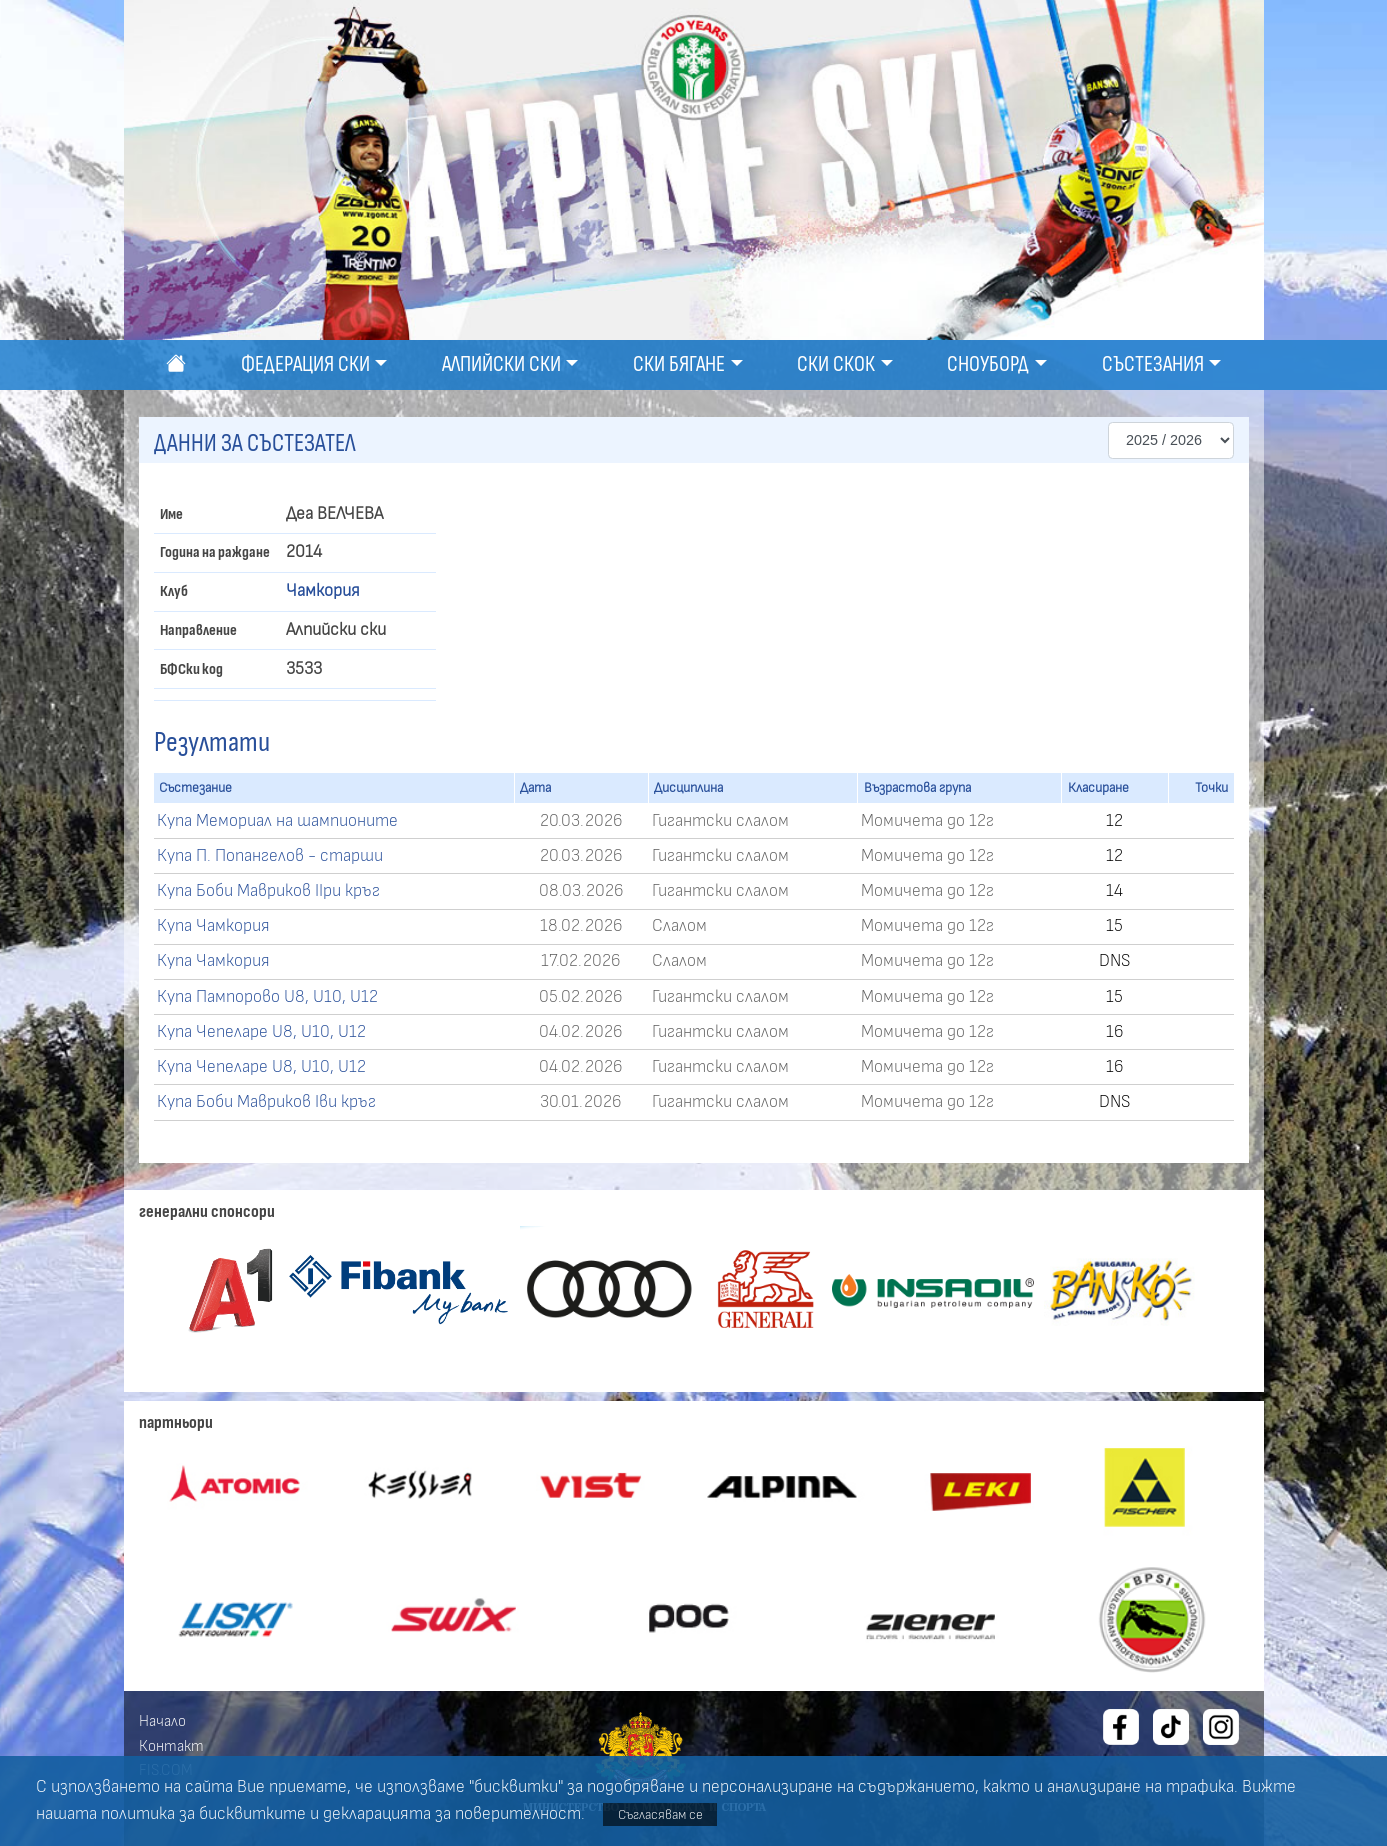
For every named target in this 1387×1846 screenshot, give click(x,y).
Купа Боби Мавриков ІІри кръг (268, 891)
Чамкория (323, 591)
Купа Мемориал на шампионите (277, 821)
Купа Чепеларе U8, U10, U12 (261, 1032)
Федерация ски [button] (305, 364)
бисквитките (252, 1814)
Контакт (171, 1746)
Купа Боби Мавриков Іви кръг (266, 1102)
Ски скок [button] (836, 364)
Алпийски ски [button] (501, 364)
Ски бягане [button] (679, 364)
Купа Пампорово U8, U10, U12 (267, 997)
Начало (162, 1721)
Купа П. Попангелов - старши (270, 856)
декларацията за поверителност (452, 1814)
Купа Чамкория (213, 926)
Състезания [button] (1153, 364)
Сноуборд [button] (988, 364)
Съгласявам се (660, 1814)
